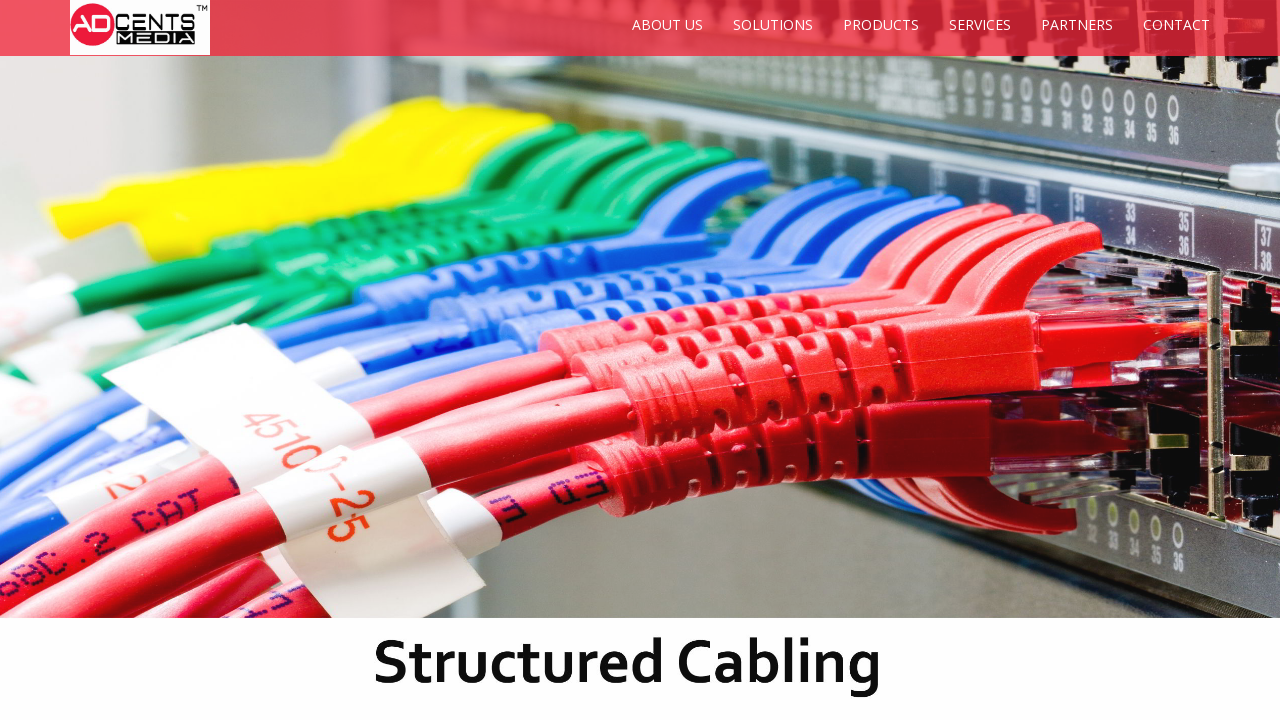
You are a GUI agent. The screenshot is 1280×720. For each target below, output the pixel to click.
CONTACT (1176, 24)
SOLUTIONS (773, 24)
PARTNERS (1077, 24)
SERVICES (980, 24)
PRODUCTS (881, 24)
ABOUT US (667, 24)
